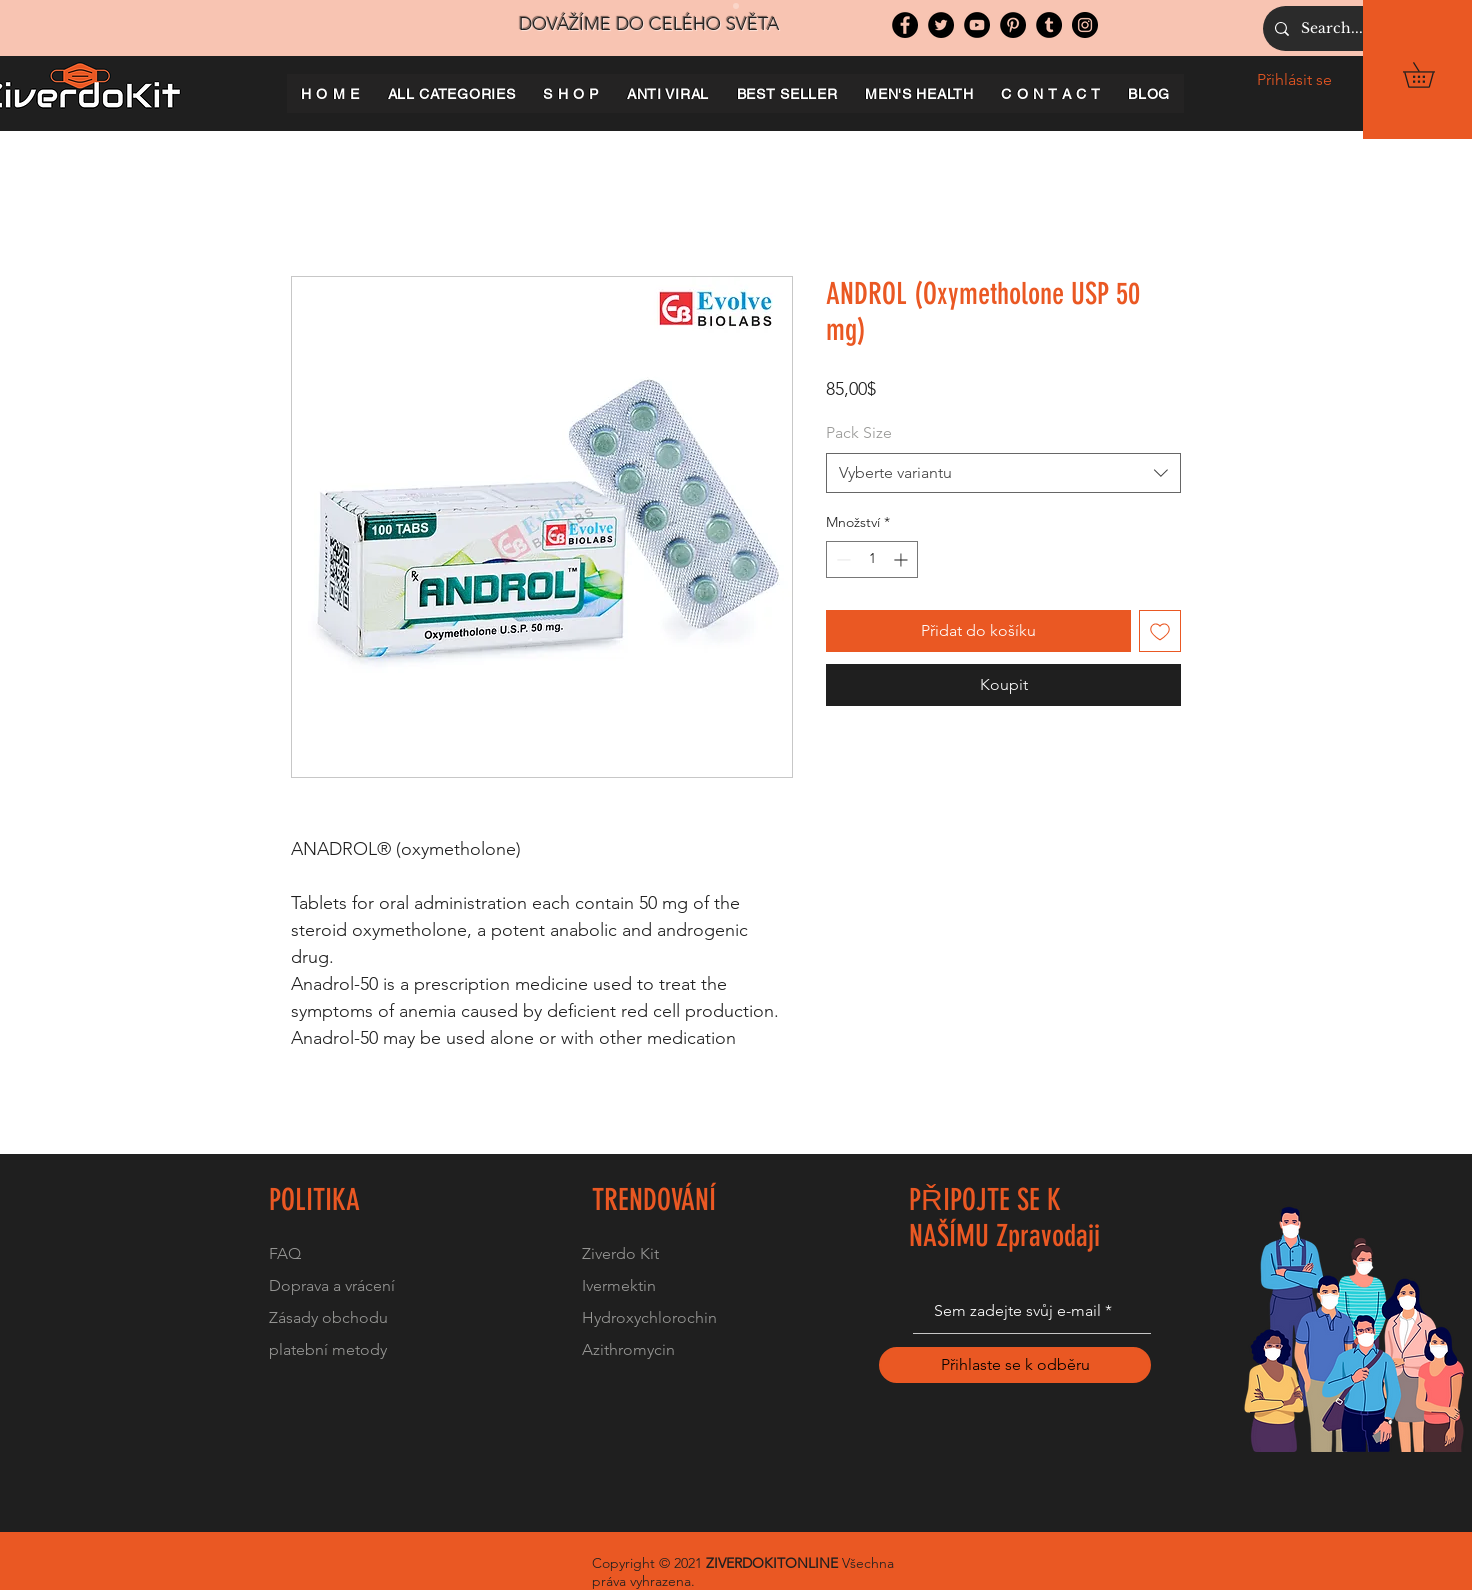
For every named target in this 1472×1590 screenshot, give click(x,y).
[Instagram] (1085, 25)
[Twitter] (941, 25)
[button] (1431, 75)
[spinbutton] (872, 559)
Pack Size (859, 432)
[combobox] (1003, 473)
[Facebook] (905, 25)
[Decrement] (841, 559)
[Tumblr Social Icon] (1049, 25)
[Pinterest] (1013, 25)
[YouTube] (977, 25)
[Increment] (902, 559)
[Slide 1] (736, 6)
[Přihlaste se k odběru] (1015, 1365)
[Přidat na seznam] (1160, 631)
